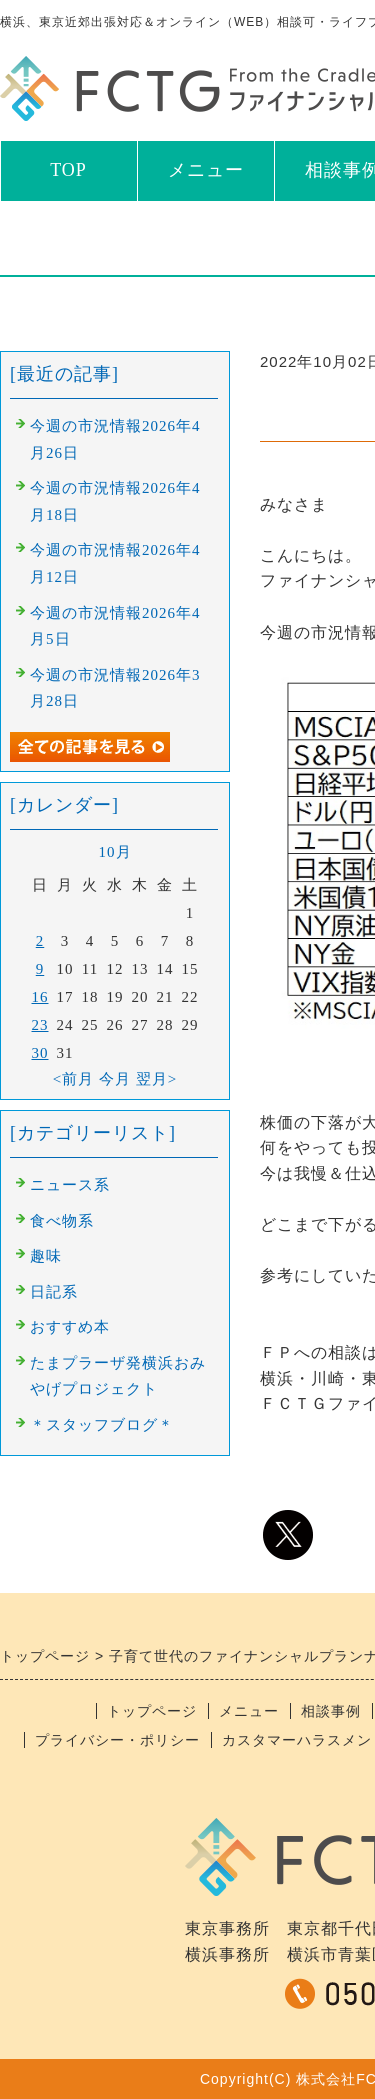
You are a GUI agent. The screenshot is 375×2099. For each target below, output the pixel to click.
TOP (68, 170)
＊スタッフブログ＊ (102, 1425)
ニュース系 (70, 1185)
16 (40, 997)
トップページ (152, 1711)
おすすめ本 (70, 1327)
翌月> (156, 1079)
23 (40, 1025)
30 (40, 1053)
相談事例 (331, 1711)
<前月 (73, 1079)
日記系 (54, 1292)
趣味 (46, 1256)
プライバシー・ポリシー (117, 1740)
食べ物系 (62, 1221)
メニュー (206, 170)
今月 (115, 1079)
